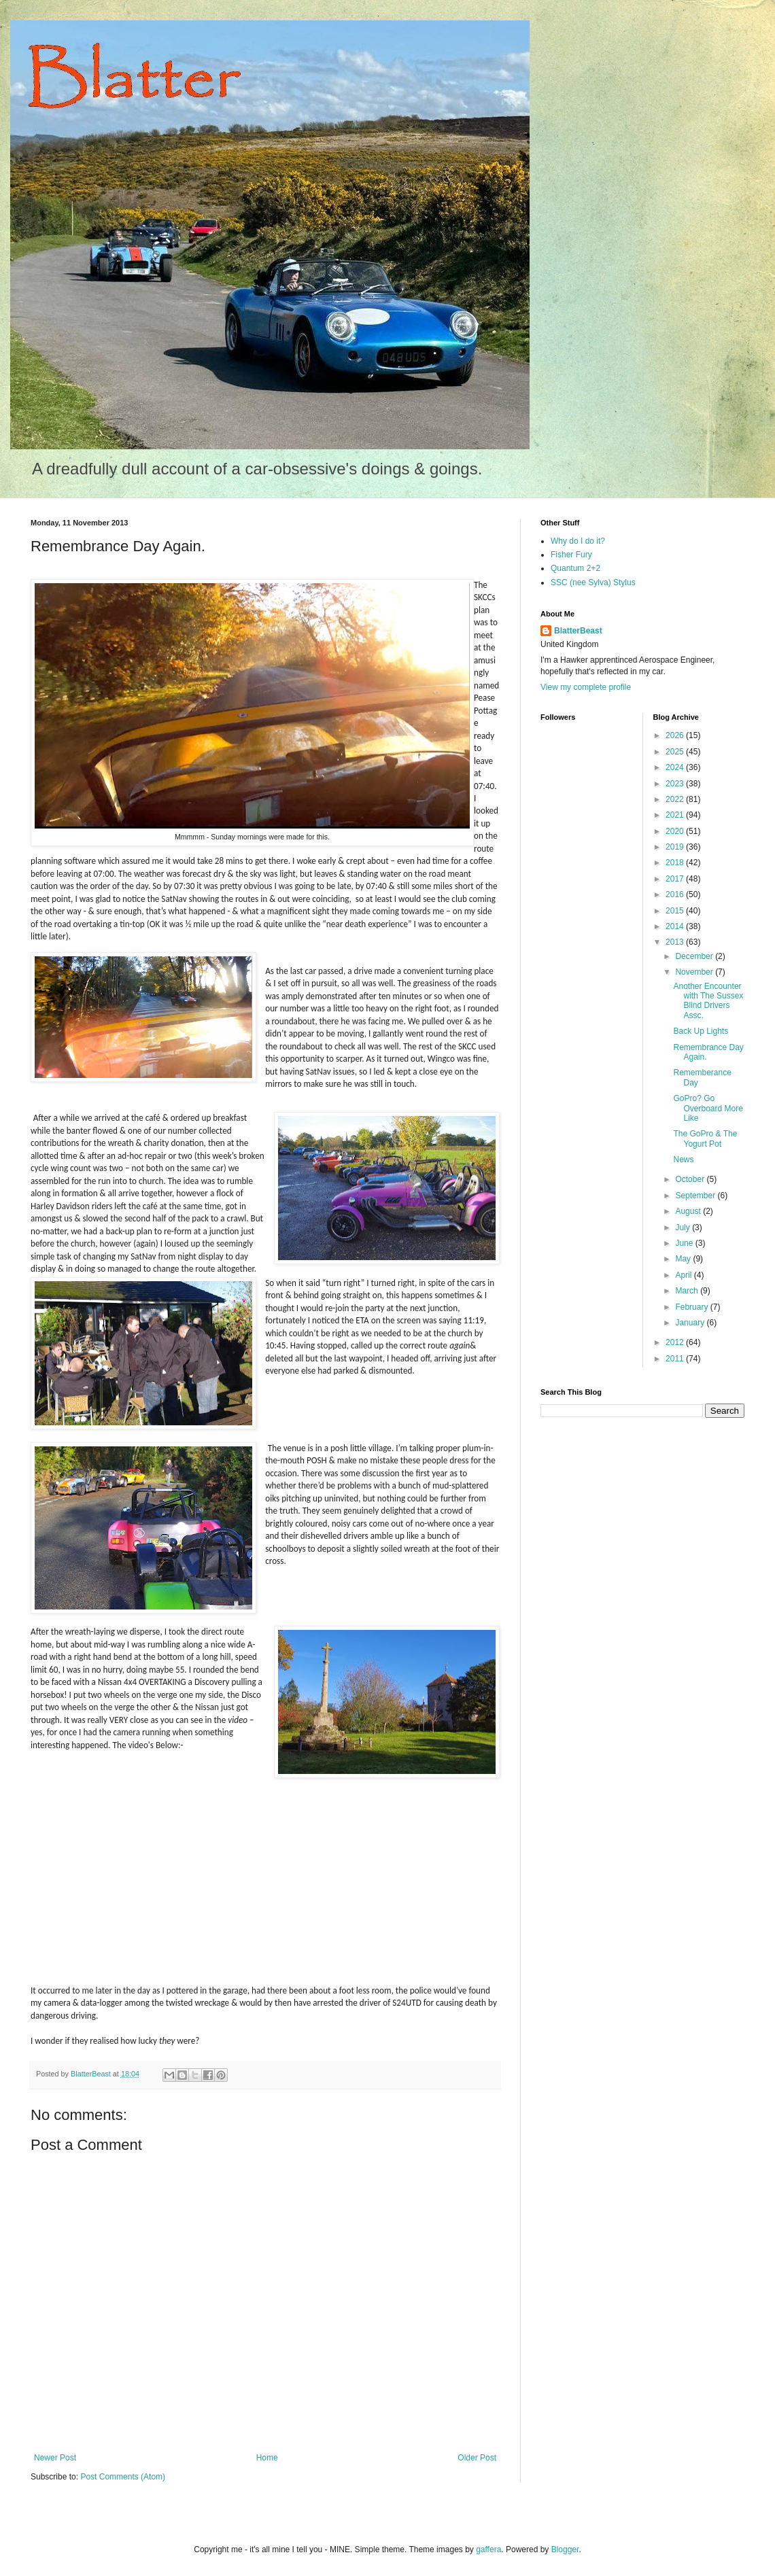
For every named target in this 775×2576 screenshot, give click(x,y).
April (684, 1275)
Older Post (477, 2457)
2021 (676, 815)
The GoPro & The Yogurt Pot (705, 1138)
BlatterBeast (578, 631)
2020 (676, 831)
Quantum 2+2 (575, 568)
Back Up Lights (700, 1031)
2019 (676, 847)
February (692, 1307)
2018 (676, 862)
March (687, 1290)
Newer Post (55, 2457)
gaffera (488, 2549)
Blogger (565, 2549)
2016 (676, 894)
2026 (676, 735)
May (684, 1259)
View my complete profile (585, 687)
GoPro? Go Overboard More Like (707, 1108)
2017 (676, 879)
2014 (676, 926)
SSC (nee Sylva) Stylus (593, 582)
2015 (676, 911)
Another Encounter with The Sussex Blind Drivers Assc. (708, 1000)
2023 (676, 783)
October (690, 1179)
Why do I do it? (578, 541)
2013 (676, 942)
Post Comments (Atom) (122, 2477)
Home (267, 2457)
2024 (676, 767)
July (683, 1227)
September (696, 1195)
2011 (676, 1358)
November (695, 972)
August (689, 1211)
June (685, 1243)
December (695, 956)
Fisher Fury (571, 554)
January (690, 1322)
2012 (676, 1342)
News (683, 1159)
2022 (676, 799)
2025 (676, 751)
